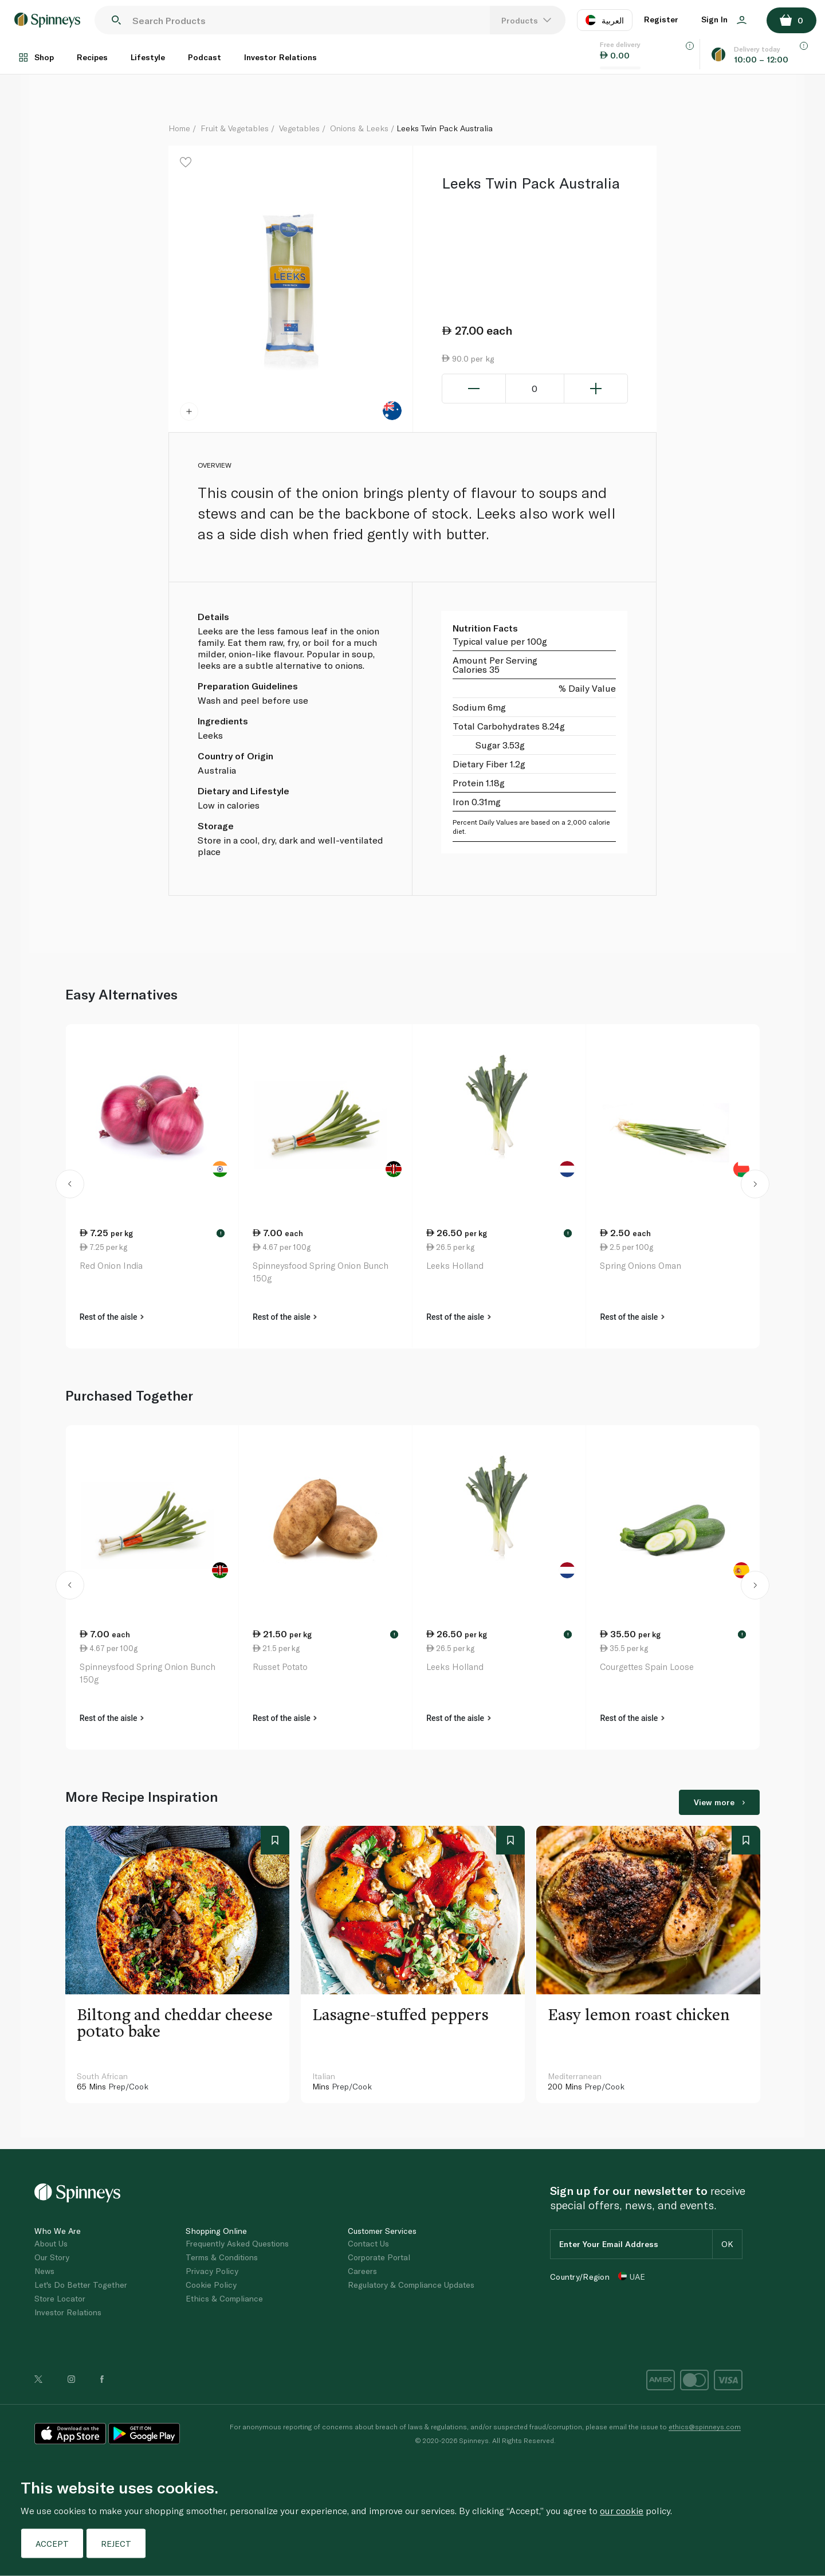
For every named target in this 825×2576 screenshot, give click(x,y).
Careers (362, 2271)
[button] (70, 1186)
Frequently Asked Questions (237, 2243)
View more (719, 1802)
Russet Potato (280, 1666)
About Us (51, 2243)
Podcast (204, 57)
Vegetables (299, 128)
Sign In (724, 19)
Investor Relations (280, 57)
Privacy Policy (212, 2271)
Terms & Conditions (222, 2257)
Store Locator (59, 2298)
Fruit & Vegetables (235, 128)
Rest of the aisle (112, 1317)
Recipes (92, 57)
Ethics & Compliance (224, 2298)
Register (661, 19)
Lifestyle (148, 57)
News (44, 2271)
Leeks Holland (455, 1265)
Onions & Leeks (359, 128)
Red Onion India (111, 1265)
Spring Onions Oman (640, 1265)
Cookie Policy (211, 2284)
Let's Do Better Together (80, 2284)
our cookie (621, 2510)
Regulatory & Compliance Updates (411, 2284)
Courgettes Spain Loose (647, 1666)
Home (179, 128)
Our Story (51, 2257)
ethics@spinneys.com (705, 2426)
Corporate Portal (379, 2257)
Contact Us (368, 2243)
